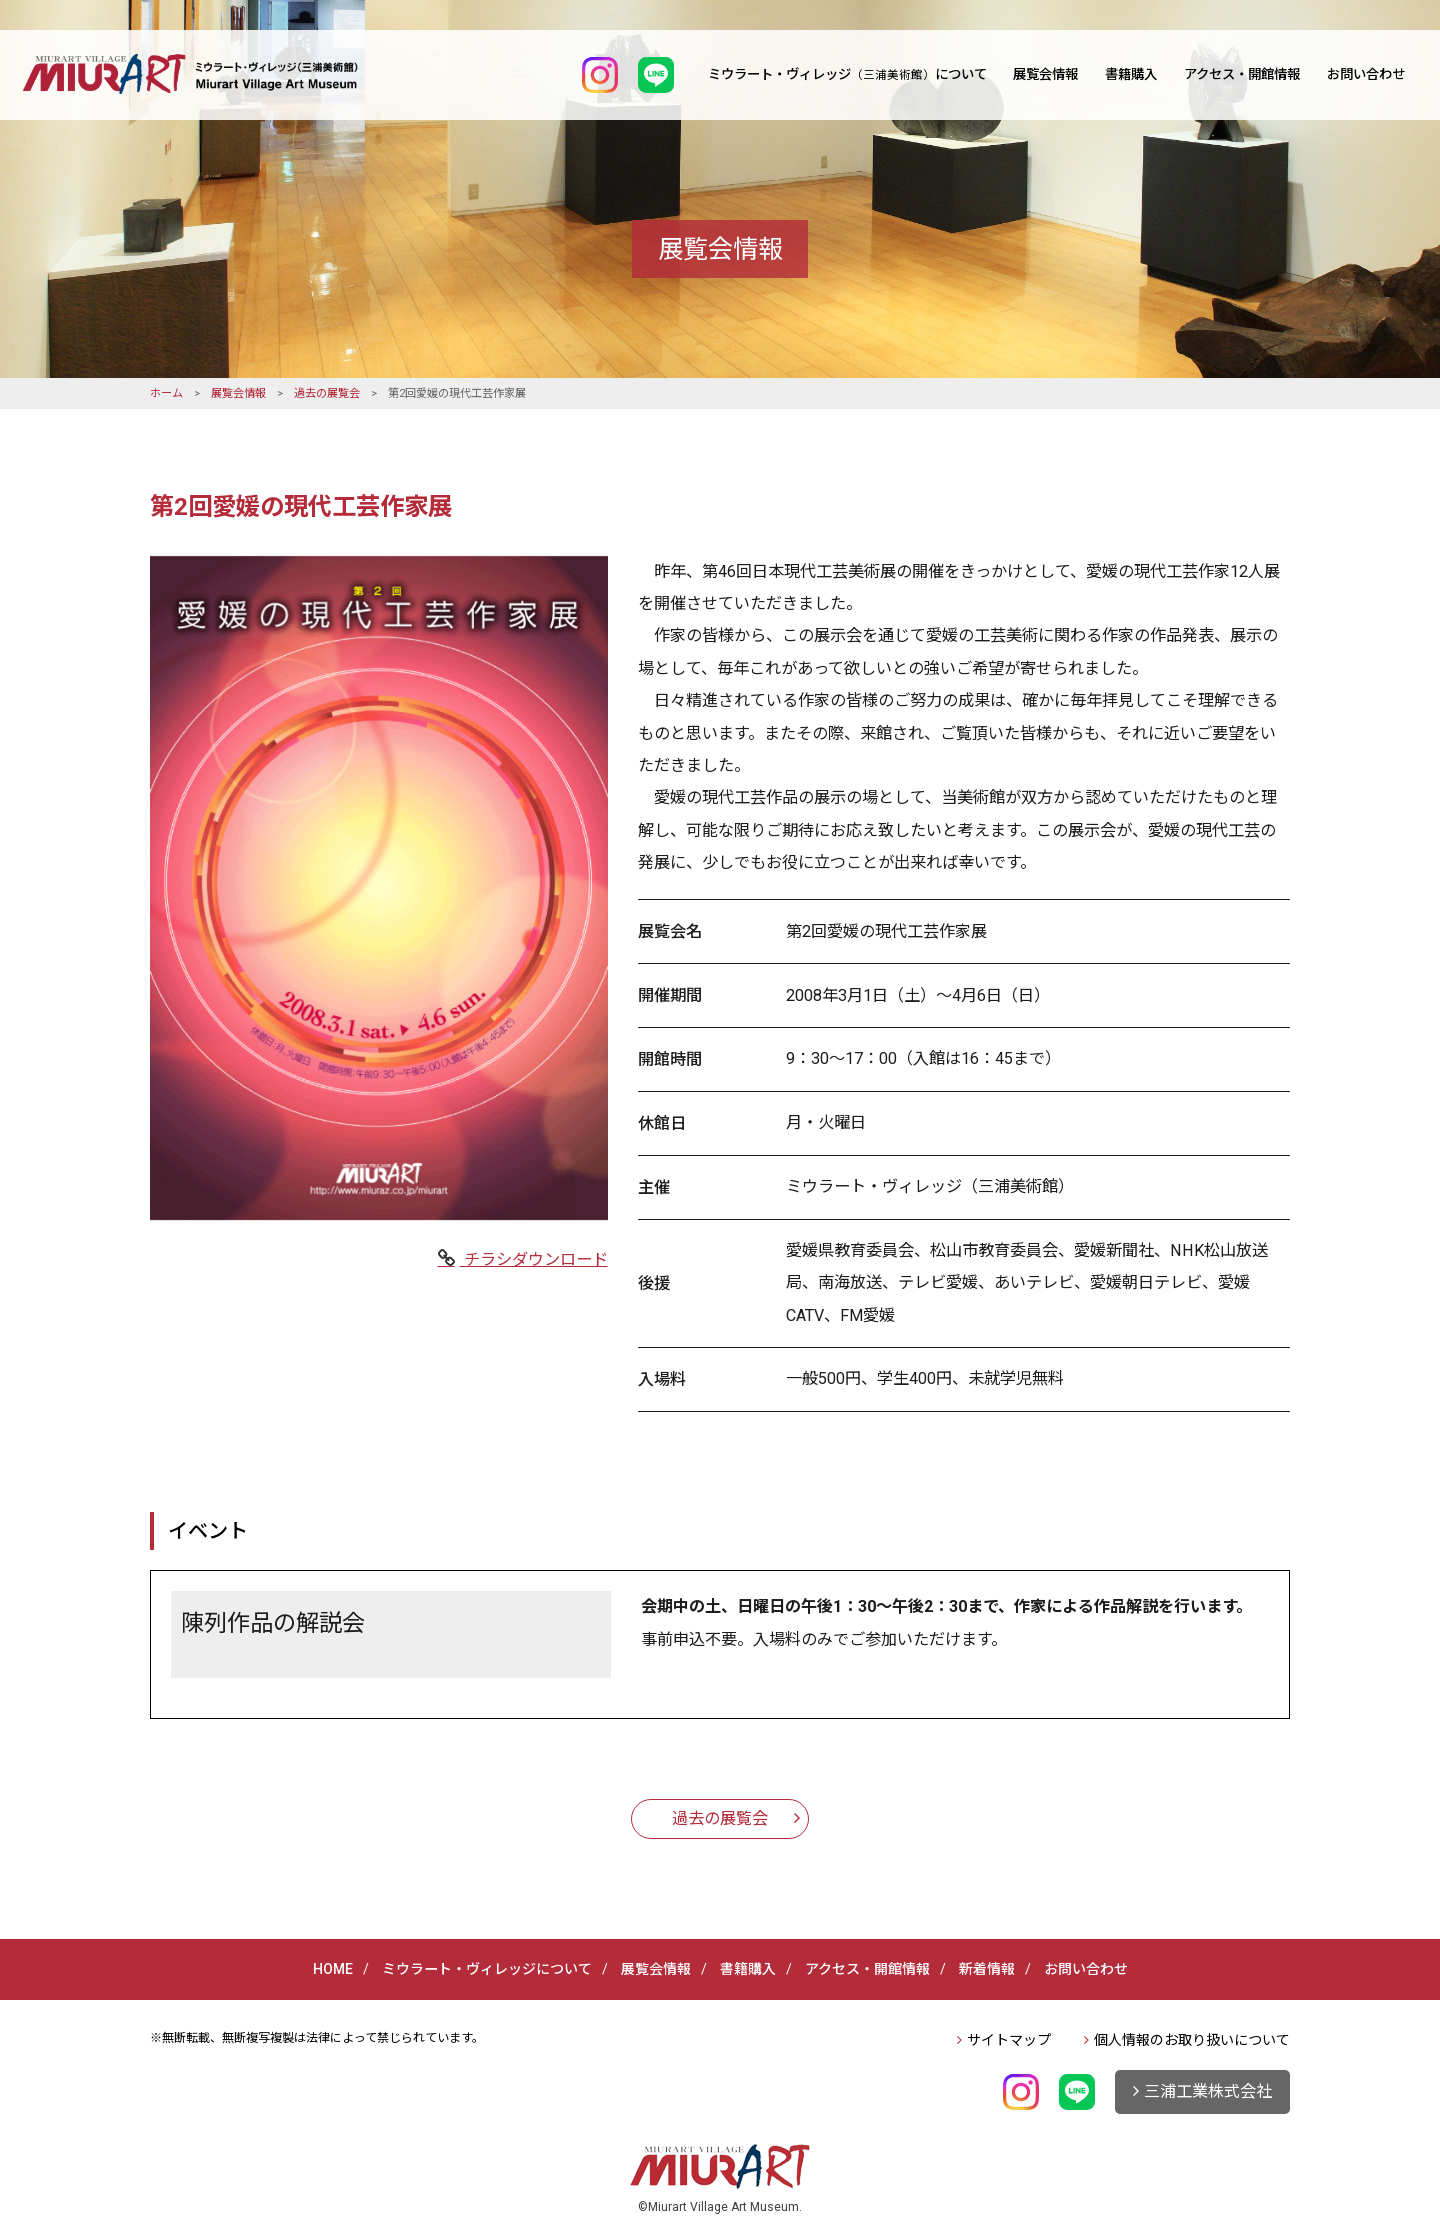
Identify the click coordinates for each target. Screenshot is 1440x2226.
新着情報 (987, 1969)
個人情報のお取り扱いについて (1192, 2040)
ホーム (166, 393)
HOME (333, 1969)
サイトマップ (1009, 2040)
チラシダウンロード (534, 1259)
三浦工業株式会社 (1208, 2091)
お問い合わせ (1366, 74)
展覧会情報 (1045, 74)
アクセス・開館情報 (1242, 74)
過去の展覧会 (327, 393)
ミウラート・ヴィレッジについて (847, 74)
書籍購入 (1131, 74)
